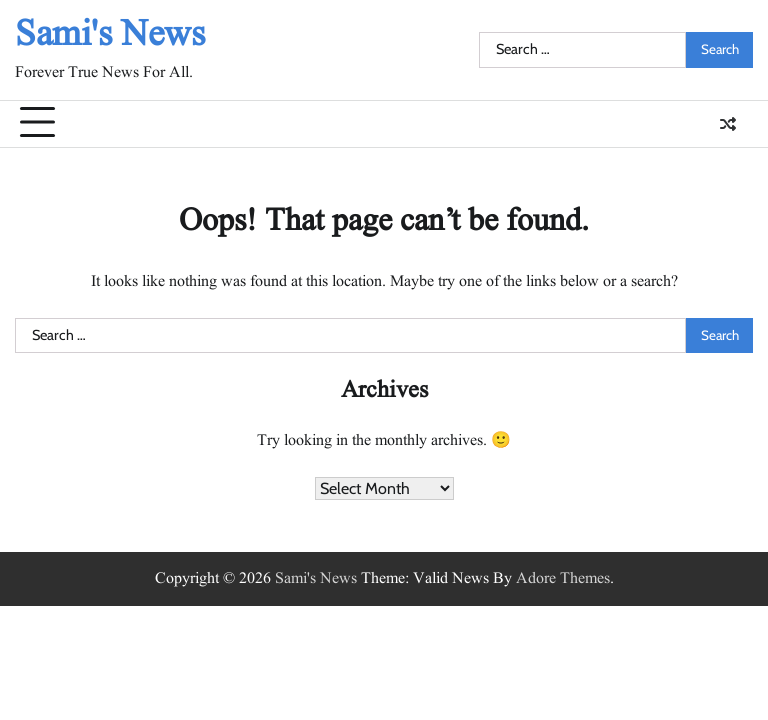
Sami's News (110, 35)
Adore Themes (563, 579)
